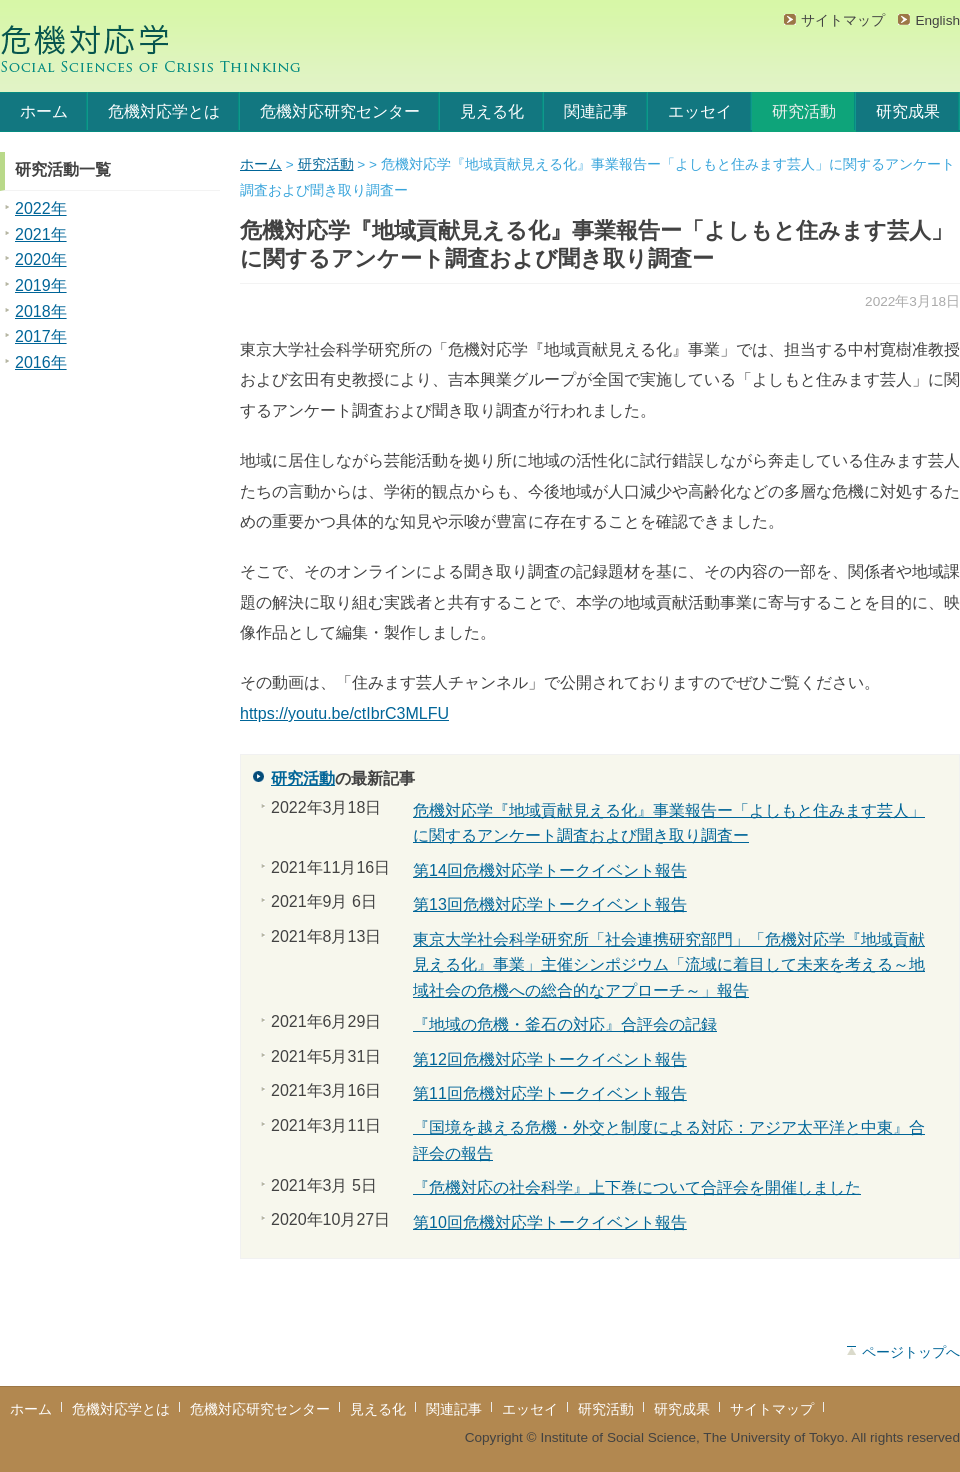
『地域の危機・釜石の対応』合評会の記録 (565, 1024)
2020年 (41, 259)
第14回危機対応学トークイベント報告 (550, 870)
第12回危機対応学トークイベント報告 (550, 1059)
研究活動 (804, 111)
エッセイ (700, 111)
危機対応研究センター (340, 111)
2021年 (41, 234)
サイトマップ (843, 20)
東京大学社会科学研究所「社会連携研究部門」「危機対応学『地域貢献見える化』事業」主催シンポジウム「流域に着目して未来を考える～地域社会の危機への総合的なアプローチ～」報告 (669, 965)
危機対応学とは (164, 111)
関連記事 (596, 111)
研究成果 (908, 111)
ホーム (44, 111)
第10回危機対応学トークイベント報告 (550, 1222)
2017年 (41, 336)
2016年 (41, 362)
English (937, 20)
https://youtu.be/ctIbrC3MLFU (344, 713)
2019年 (41, 285)
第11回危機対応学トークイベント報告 (550, 1093)
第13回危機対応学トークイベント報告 (550, 904)
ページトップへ (911, 1352)
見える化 (492, 111)
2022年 (41, 208)
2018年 (41, 311)
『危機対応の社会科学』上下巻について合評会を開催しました (637, 1187)
